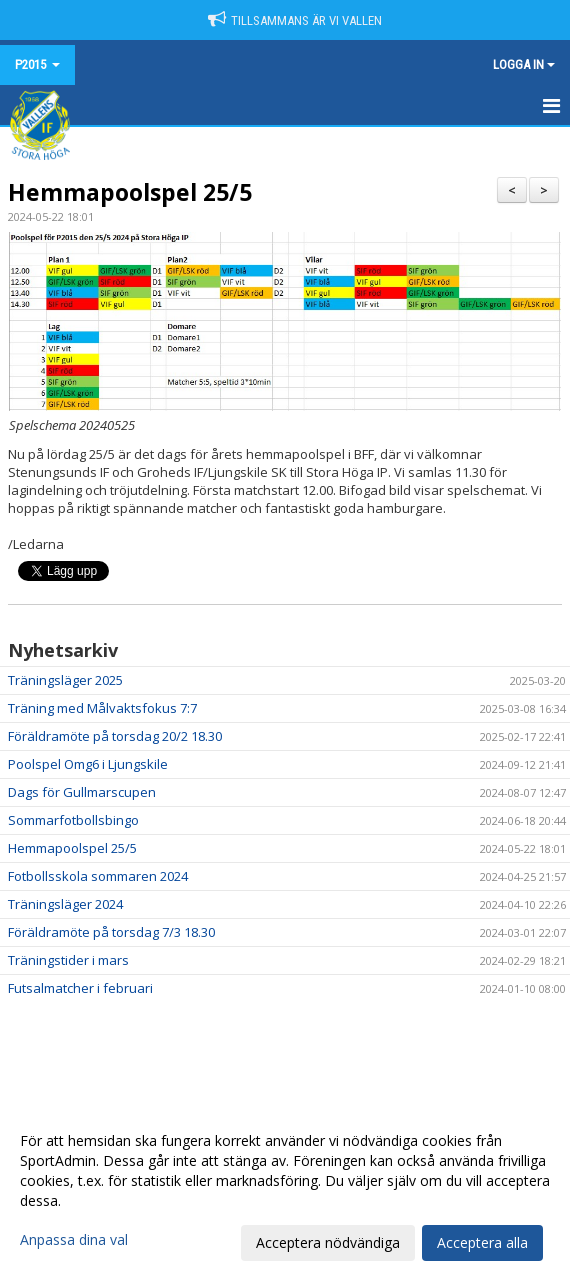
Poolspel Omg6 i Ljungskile (88, 764)
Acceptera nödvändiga (328, 1242)
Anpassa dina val (74, 1240)
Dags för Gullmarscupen (82, 792)
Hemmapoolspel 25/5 (130, 192)
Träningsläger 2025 (65, 680)
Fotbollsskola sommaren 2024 (98, 876)
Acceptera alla (482, 1242)
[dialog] (285, 1191)
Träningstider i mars (68, 960)
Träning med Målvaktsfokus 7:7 (102, 708)
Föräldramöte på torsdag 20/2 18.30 (115, 736)
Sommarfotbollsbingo (73, 820)
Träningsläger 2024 (65, 904)
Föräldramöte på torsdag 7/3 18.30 (111, 932)
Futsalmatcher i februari (80, 988)
